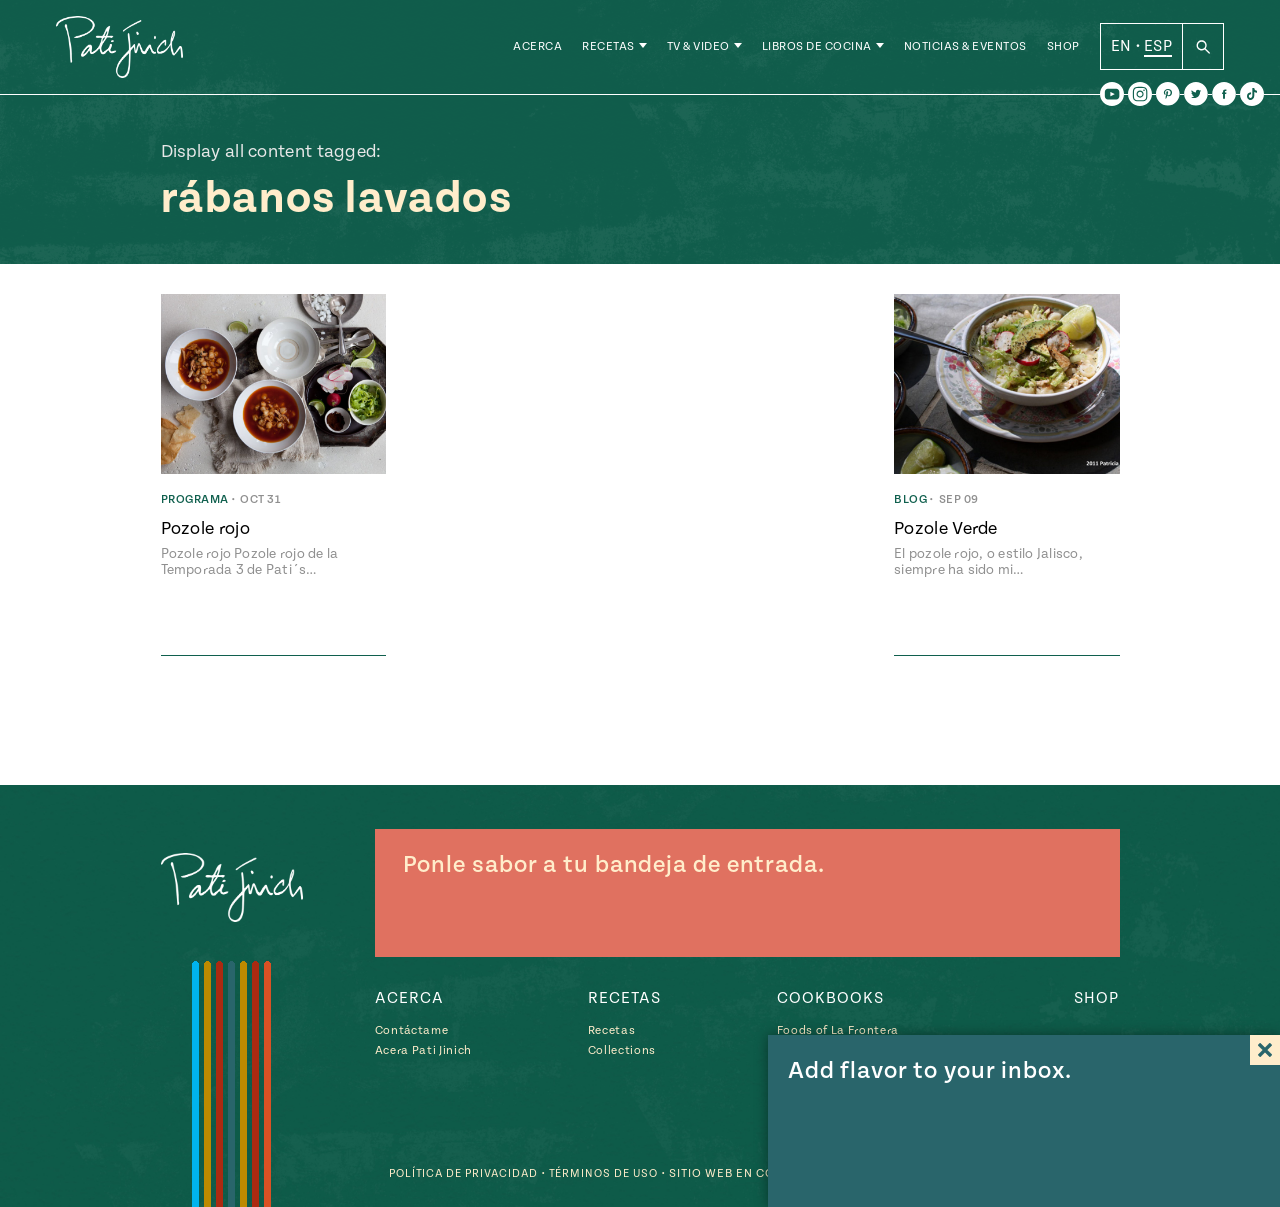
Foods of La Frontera (838, 1030)
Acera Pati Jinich (423, 1050)
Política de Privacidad (453, 1173)
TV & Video (698, 49)
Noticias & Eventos (965, 49)
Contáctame (412, 1030)
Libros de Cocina (817, 49)
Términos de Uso (600, 1173)
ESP (1158, 49)
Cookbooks (830, 998)
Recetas (608, 49)
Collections (622, 1050)
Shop (1063, 49)
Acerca (537, 49)
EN (1121, 49)
